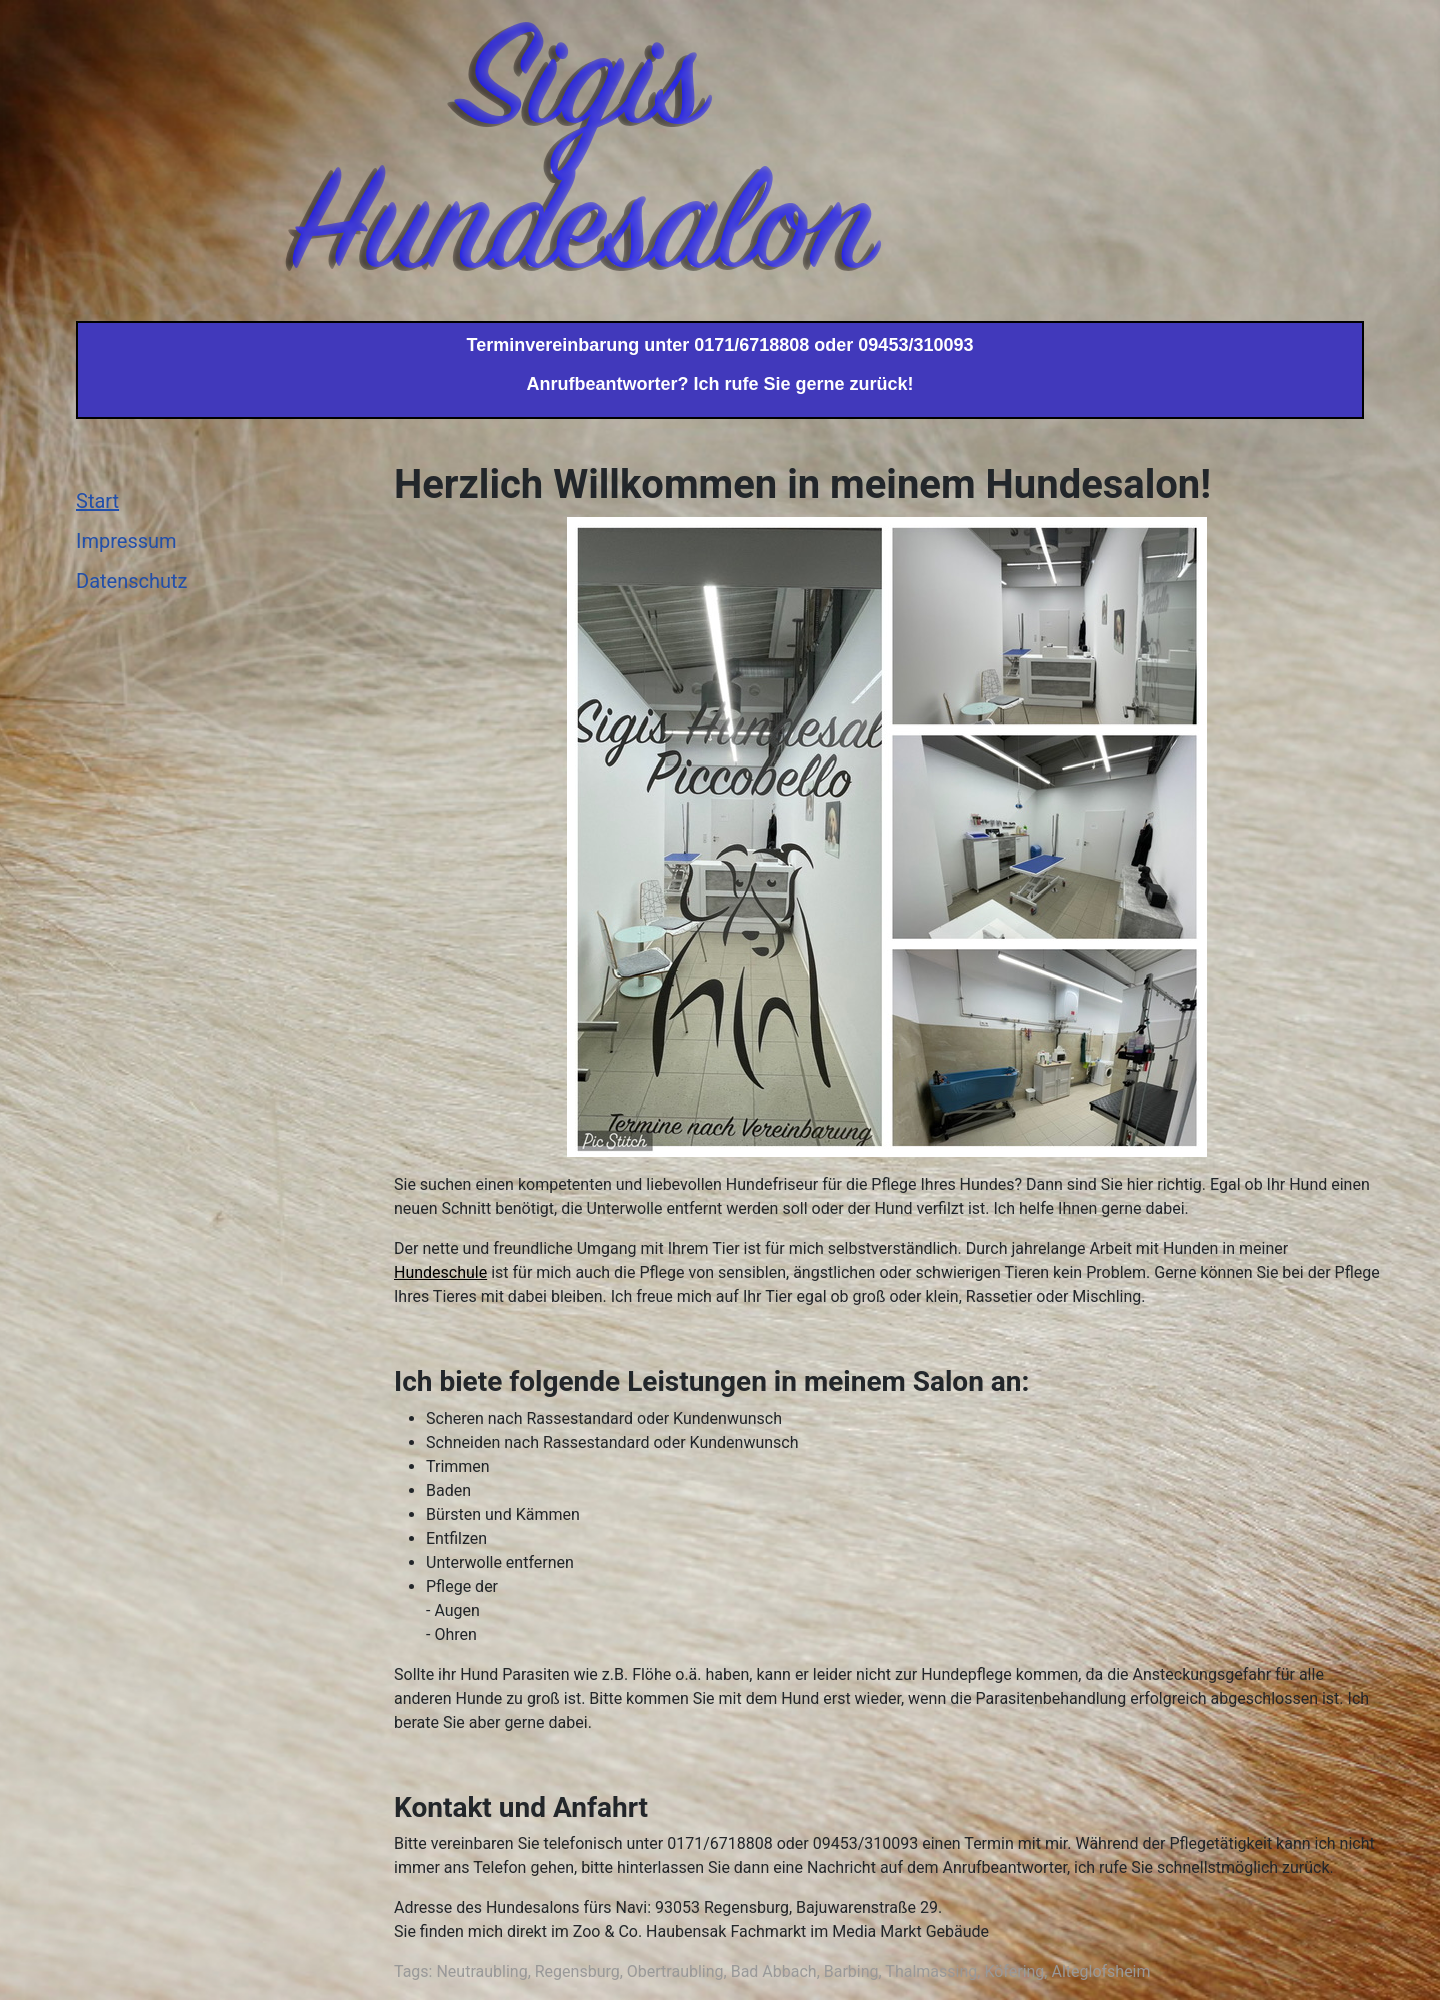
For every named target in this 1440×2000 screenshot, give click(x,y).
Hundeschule (440, 1272)
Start (97, 501)
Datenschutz (132, 581)
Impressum (126, 541)
